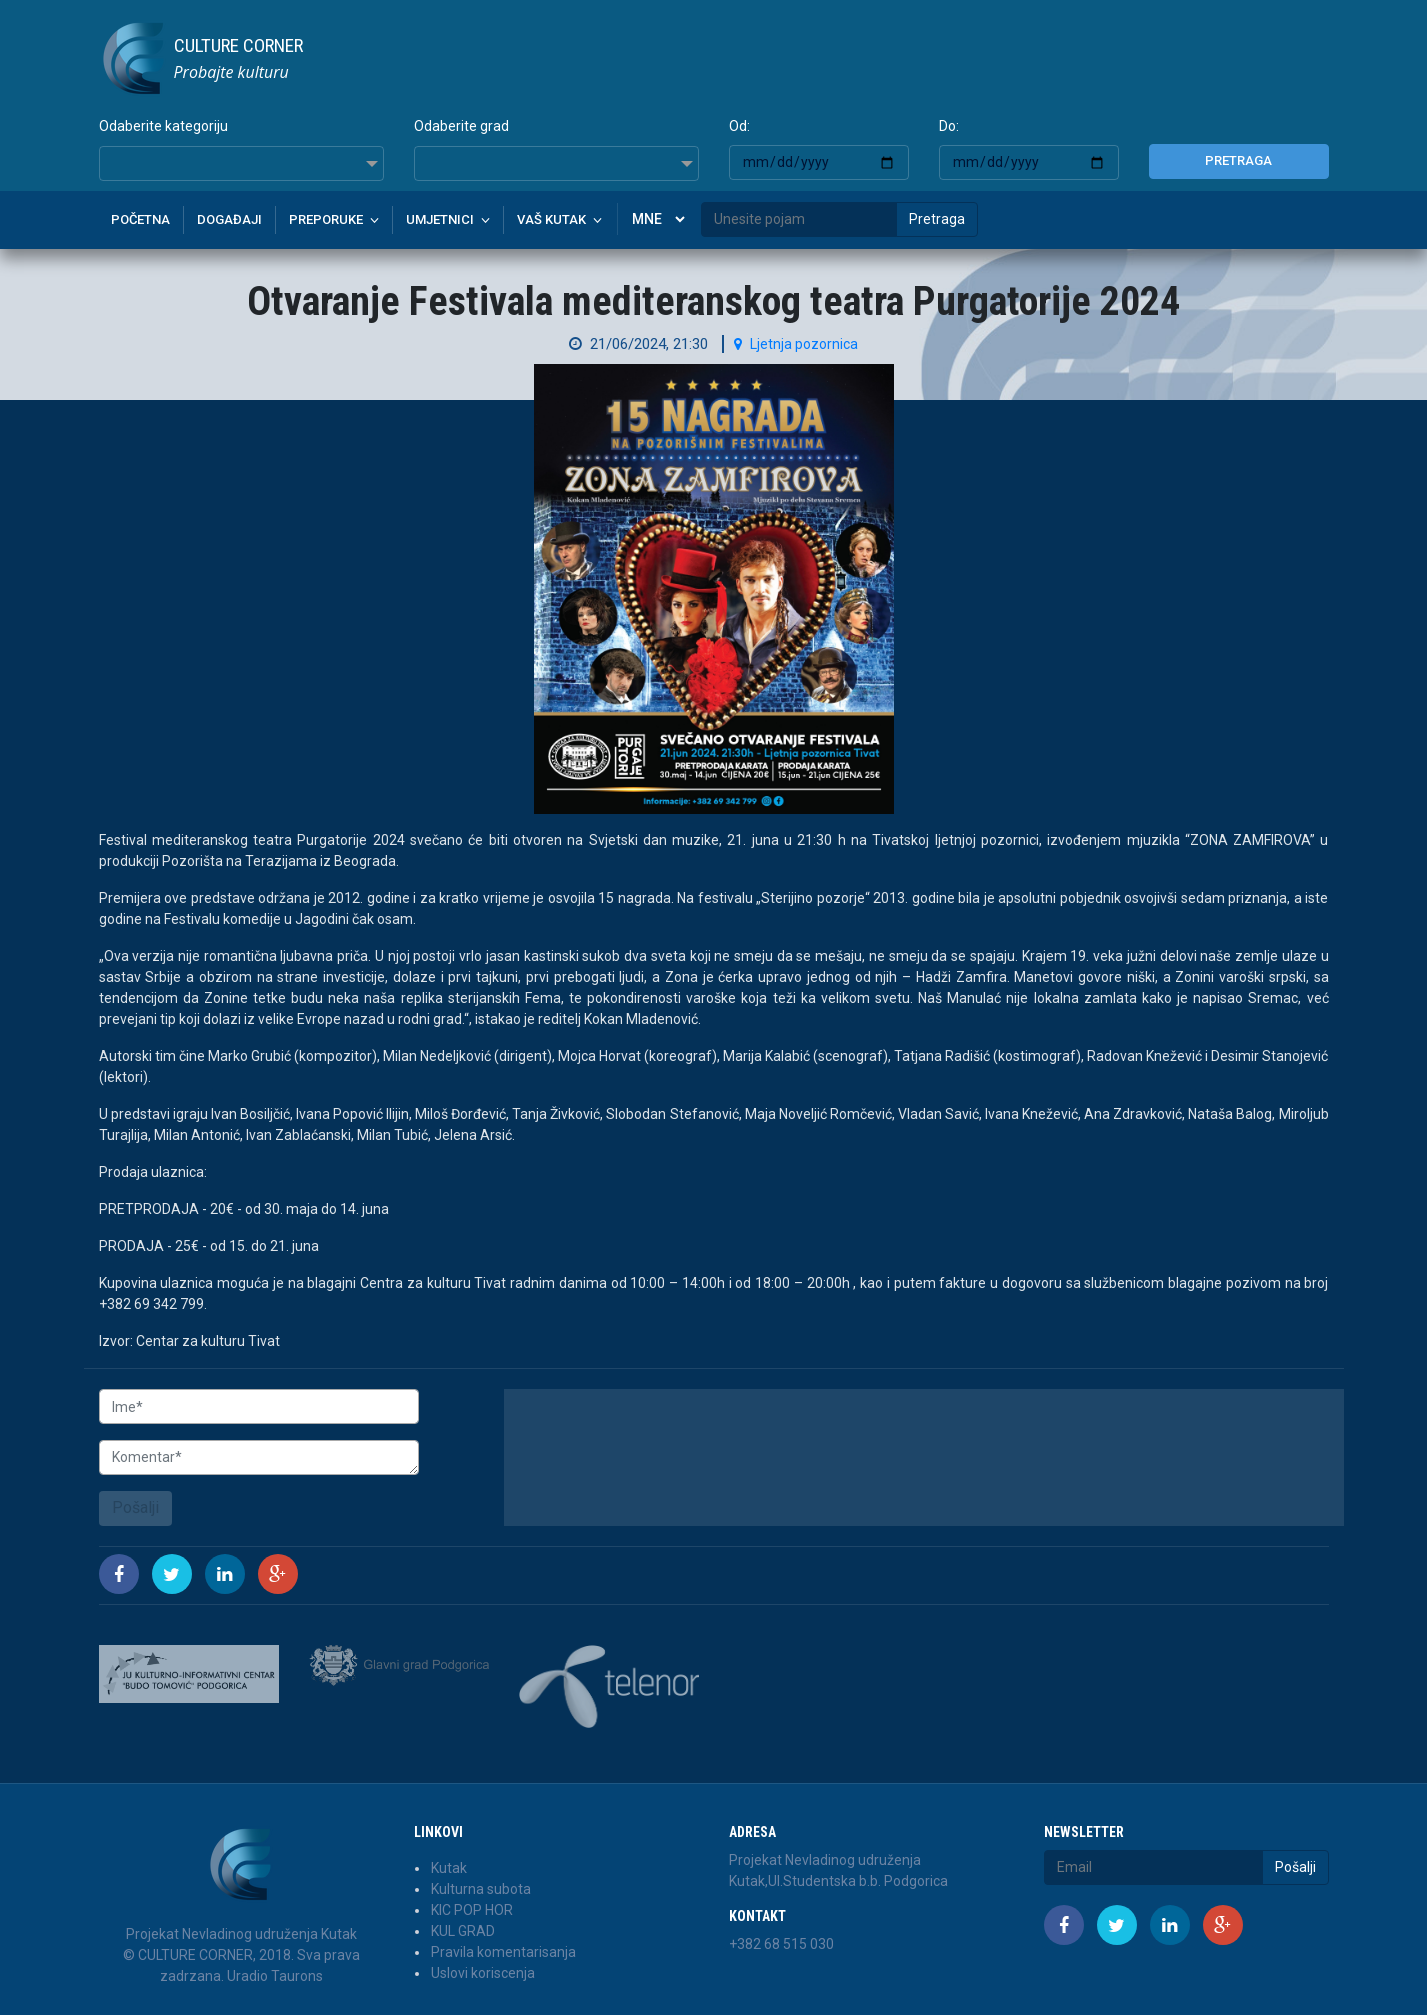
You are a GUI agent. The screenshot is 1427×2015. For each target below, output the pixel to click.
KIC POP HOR (472, 1910)
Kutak (449, 1868)
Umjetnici (440, 219)
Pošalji (135, 1507)
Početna (140, 219)
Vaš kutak (551, 219)
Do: (949, 126)
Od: (739, 126)
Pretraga (1238, 160)
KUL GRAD (463, 1931)
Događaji (229, 219)
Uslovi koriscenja (483, 1973)
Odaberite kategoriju (163, 126)
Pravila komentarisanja (503, 1952)
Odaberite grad (461, 126)
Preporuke (326, 219)
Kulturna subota (481, 1889)
